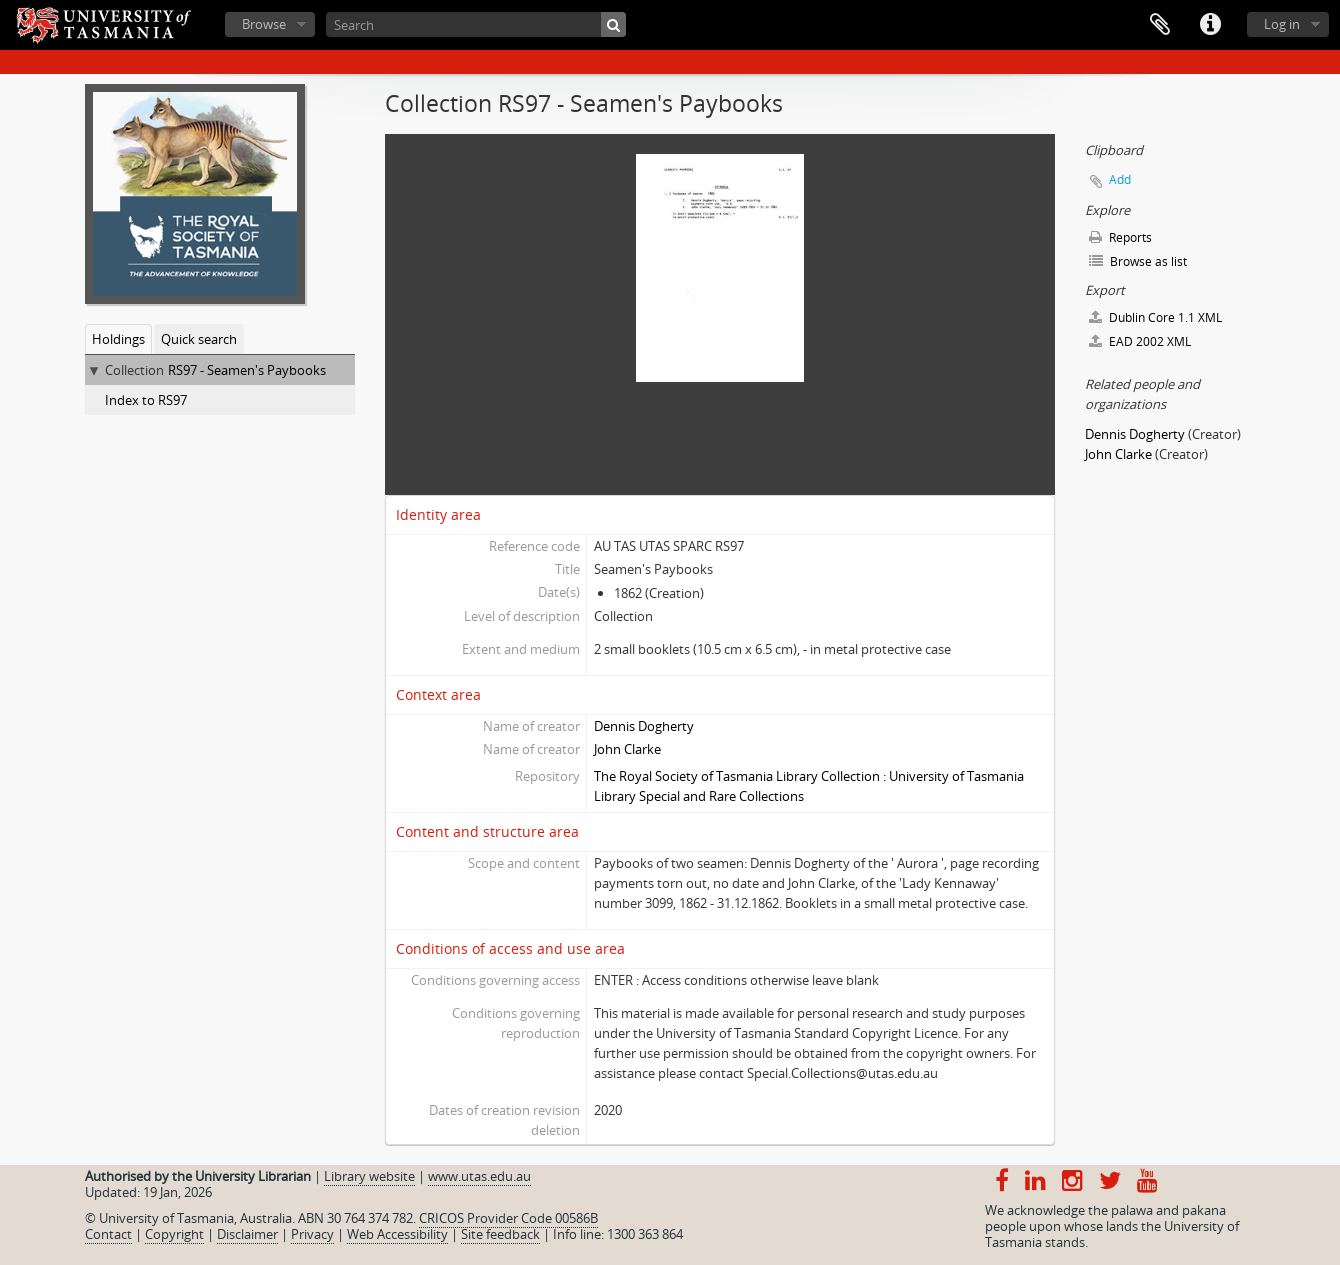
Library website (369, 1176)
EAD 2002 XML (1140, 341)
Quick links (1210, 25)
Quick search (199, 339)
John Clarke (627, 749)
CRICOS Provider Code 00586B (508, 1218)
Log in (1282, 24)
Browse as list (1138, 261)
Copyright (174, 1234)
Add (1120, 179)
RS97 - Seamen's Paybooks (247, 370)
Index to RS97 (146, 400)
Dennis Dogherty (644, 726)
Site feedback (500, 1234)
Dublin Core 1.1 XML (1155, 317)
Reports (1120, 237)
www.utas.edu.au (479, 1176)
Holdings (118, 339)
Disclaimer (247, 1234)
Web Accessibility (397, 1234)
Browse (264, 24)
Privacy (312, 1234)
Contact (108, 1234)
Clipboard (1160, 25)
